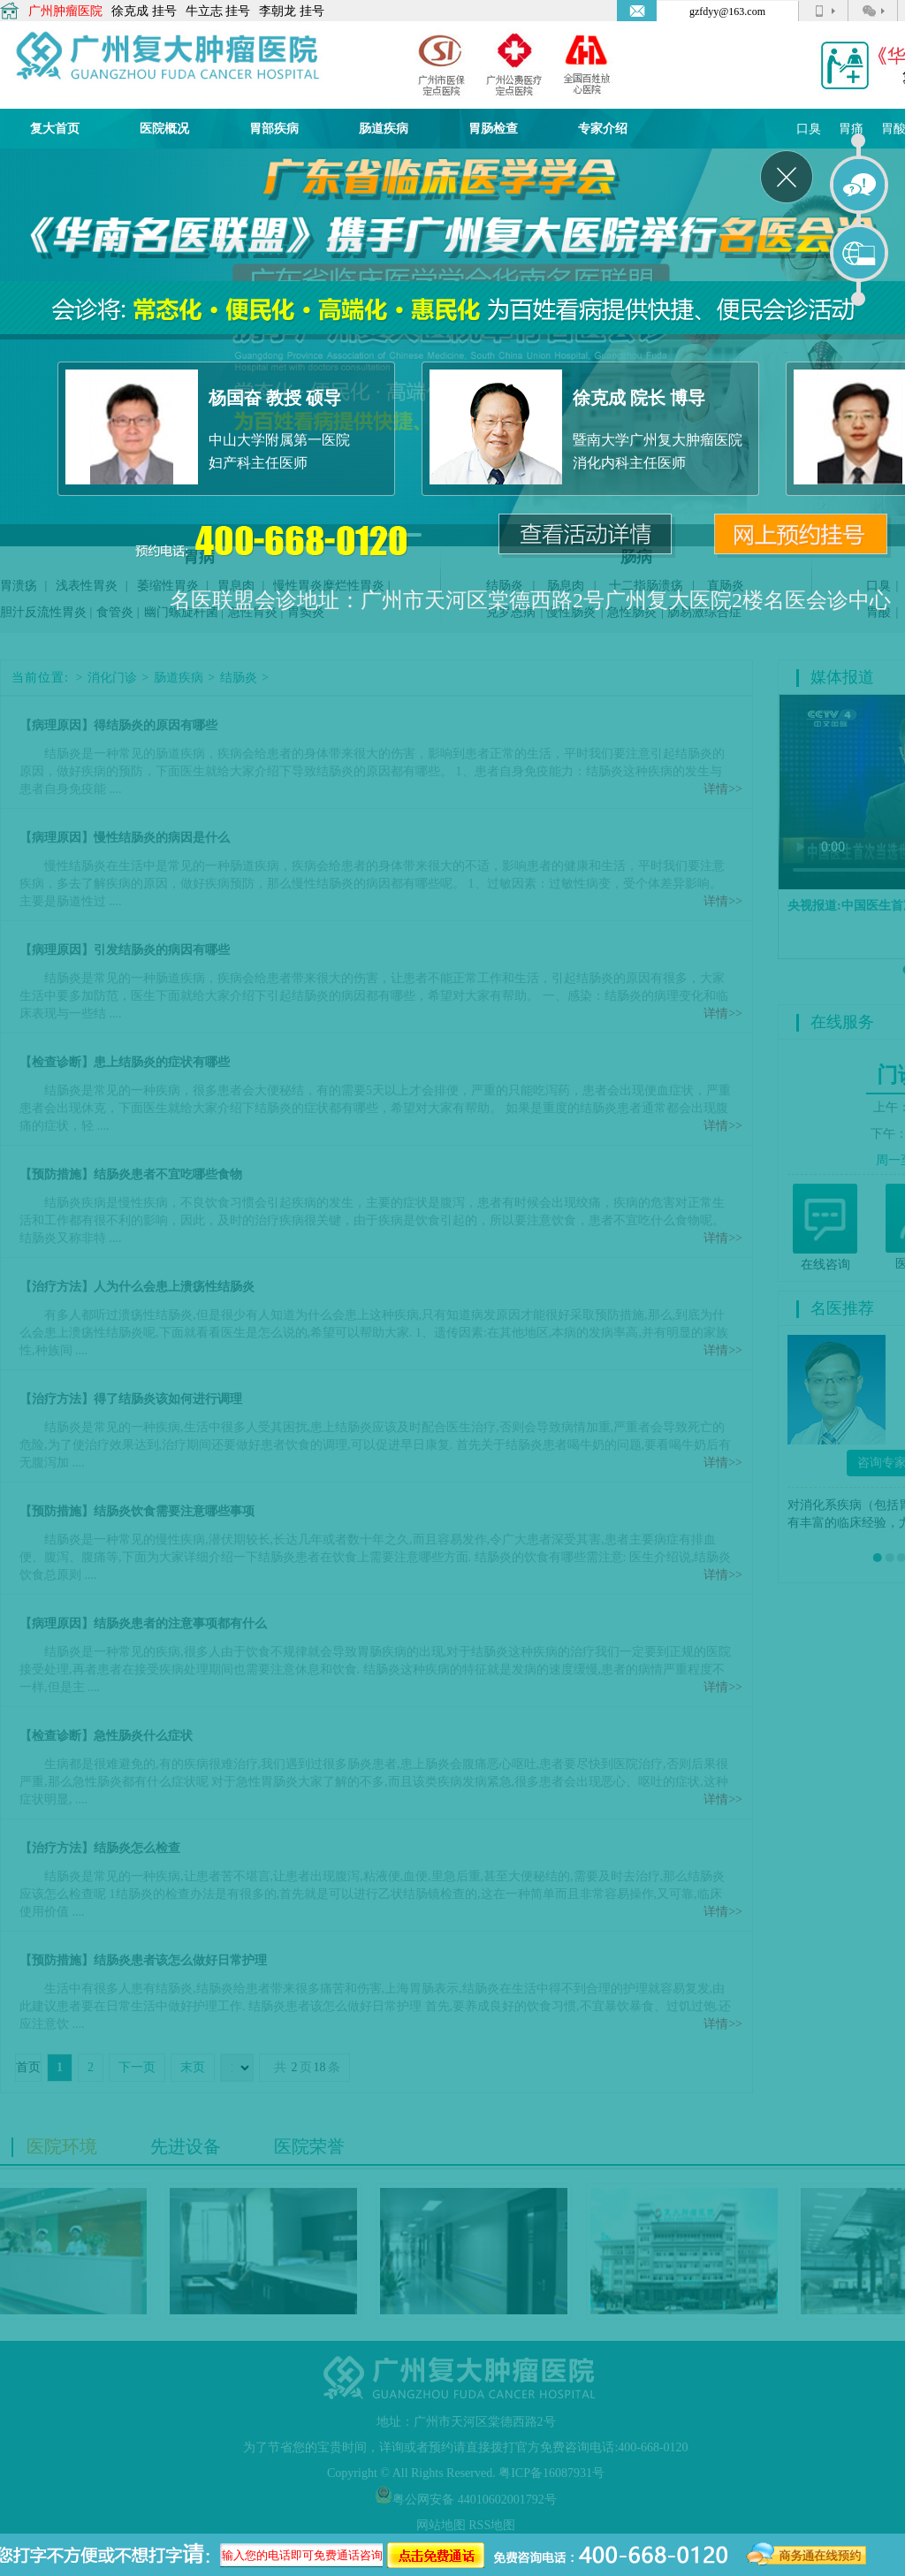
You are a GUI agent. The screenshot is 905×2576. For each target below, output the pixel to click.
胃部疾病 (274, 128)
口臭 (808, 128)
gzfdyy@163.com (727, 11)
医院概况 (164, 128)
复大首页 (55, 128)
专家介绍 (602, 128)
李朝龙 (277, 11)
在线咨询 (860, 186)
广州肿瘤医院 (65, 11)
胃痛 (851, 128)
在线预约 (860, 254)
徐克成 (129, 11)
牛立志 (204, 11)
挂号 (164, 11)
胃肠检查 (493, 128)
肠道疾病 (383, 128)
